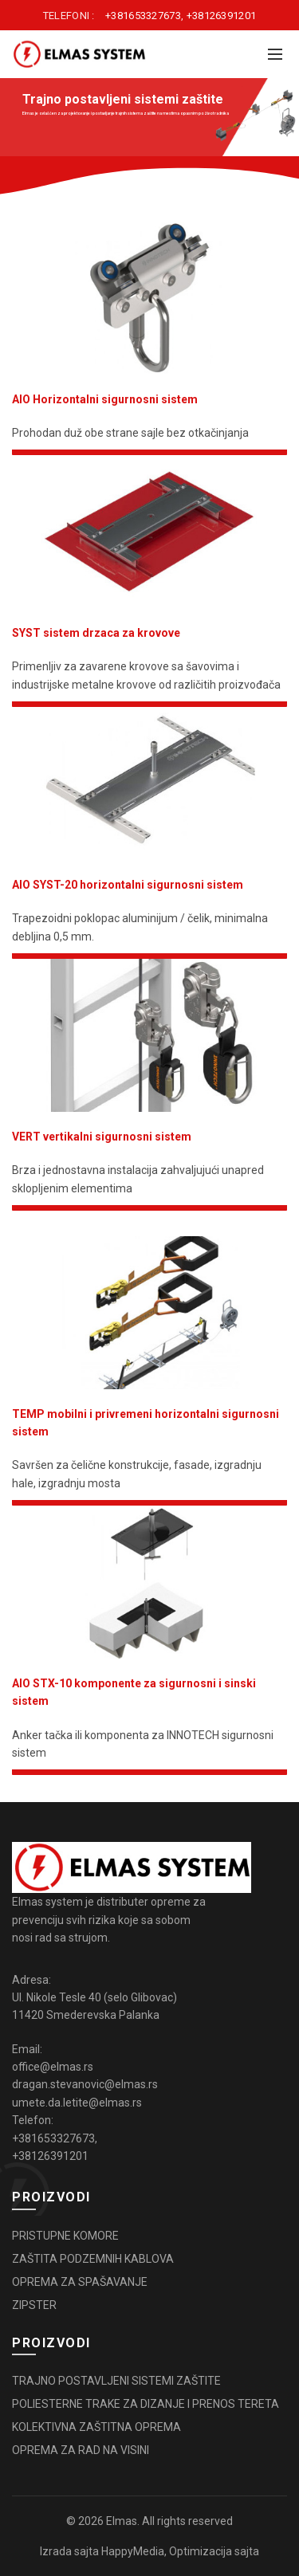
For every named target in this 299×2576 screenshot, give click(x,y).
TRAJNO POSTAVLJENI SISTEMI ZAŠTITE (116, 2380)
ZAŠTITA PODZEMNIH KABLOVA (93, 2258)
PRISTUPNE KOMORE (65, 2235)
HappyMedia (132, 2551)
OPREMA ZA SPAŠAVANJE (80, 2282)
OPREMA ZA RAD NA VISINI (80, 2450)
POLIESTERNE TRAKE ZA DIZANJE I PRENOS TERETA (145, 2403)
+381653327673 (143, 16)
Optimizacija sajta (214, 2551)
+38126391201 (222, 16)
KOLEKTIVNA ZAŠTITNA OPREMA (96, 2427)
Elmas (121, 2521)
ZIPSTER (34, 2305)
